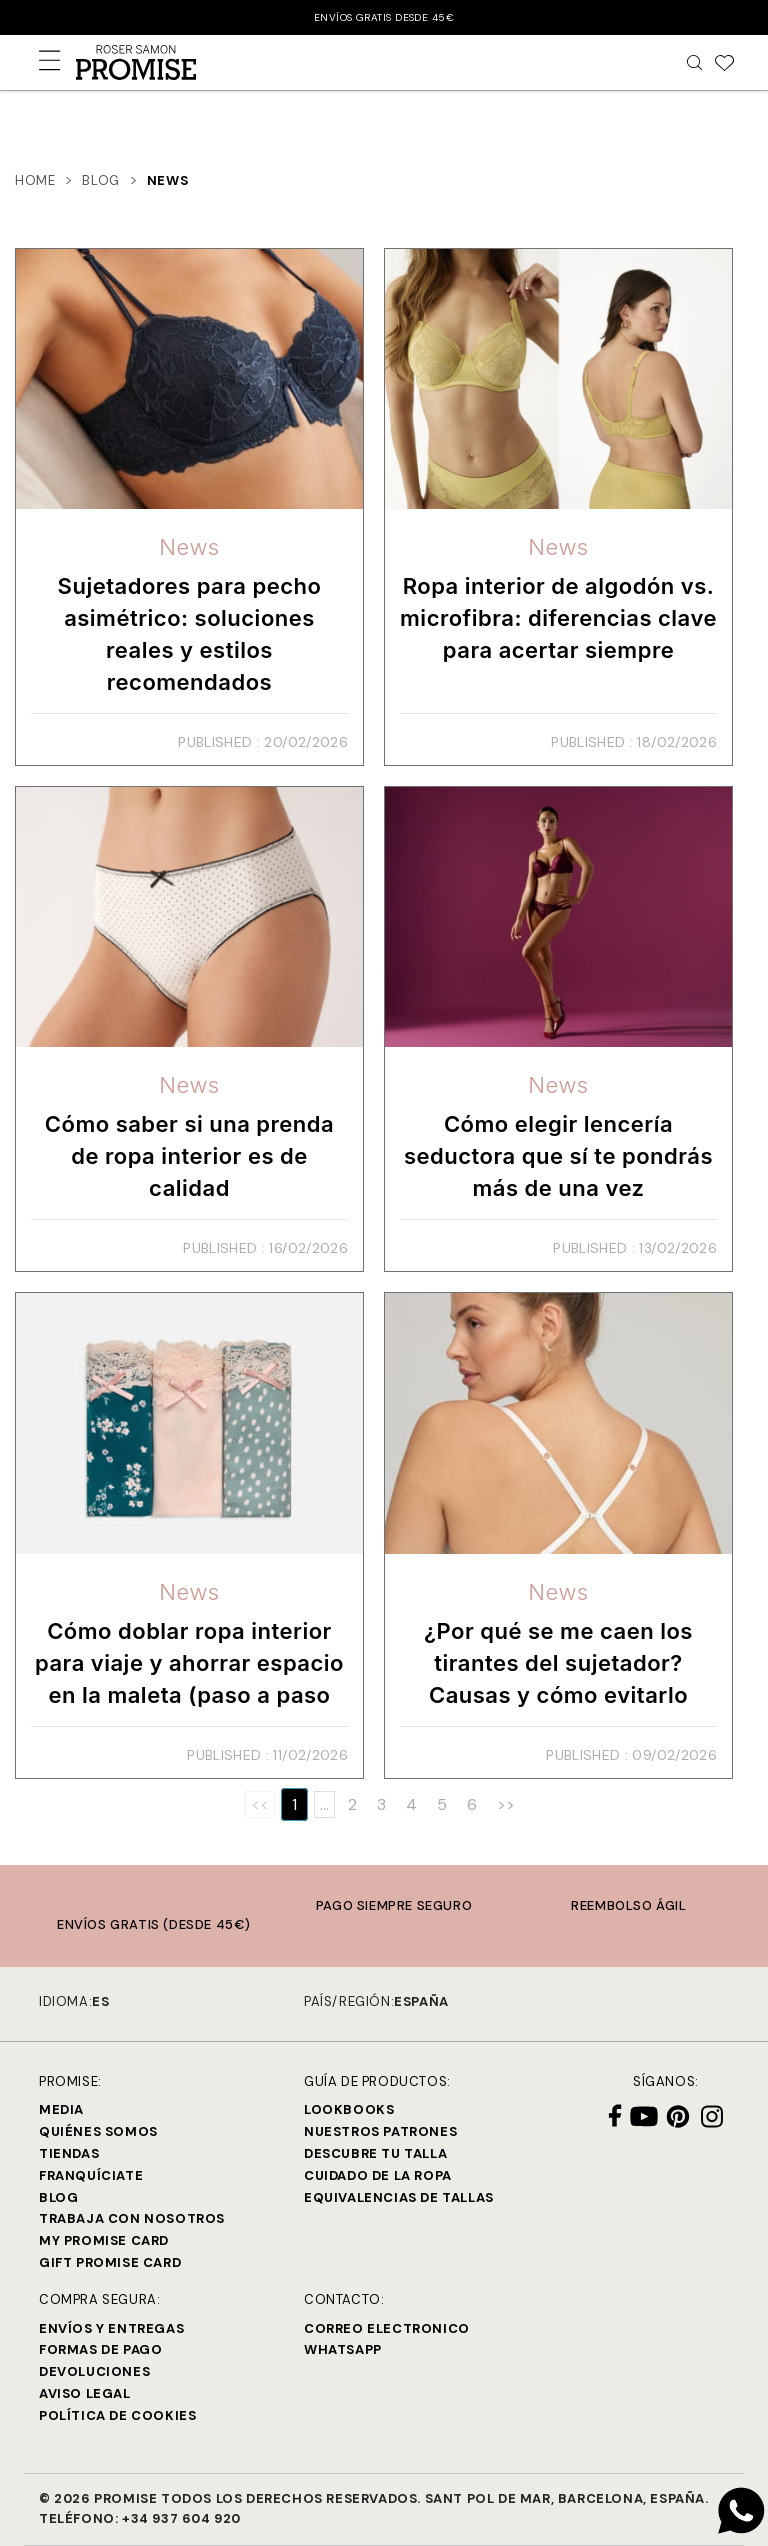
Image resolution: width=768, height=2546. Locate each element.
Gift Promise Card (110, 2262)
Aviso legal (85, 2393)
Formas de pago (100, 2349)
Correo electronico (387, 2328)
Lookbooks (349, 2109)
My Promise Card (104, 2240)
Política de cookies (117, 2415)
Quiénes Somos (98, 2131)
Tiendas (69, 2153)
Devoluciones (94, 2371)
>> (506, 1804)
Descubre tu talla (375, 2153)
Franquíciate (91, 2175)
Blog (58, 2197)
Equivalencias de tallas (399, 2197)
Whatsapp (343, 2349)
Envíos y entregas (111, 2328)
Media (61, 2109)
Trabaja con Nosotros (132, 2218)
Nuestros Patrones (380, 2131)
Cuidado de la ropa (378, 2175)
